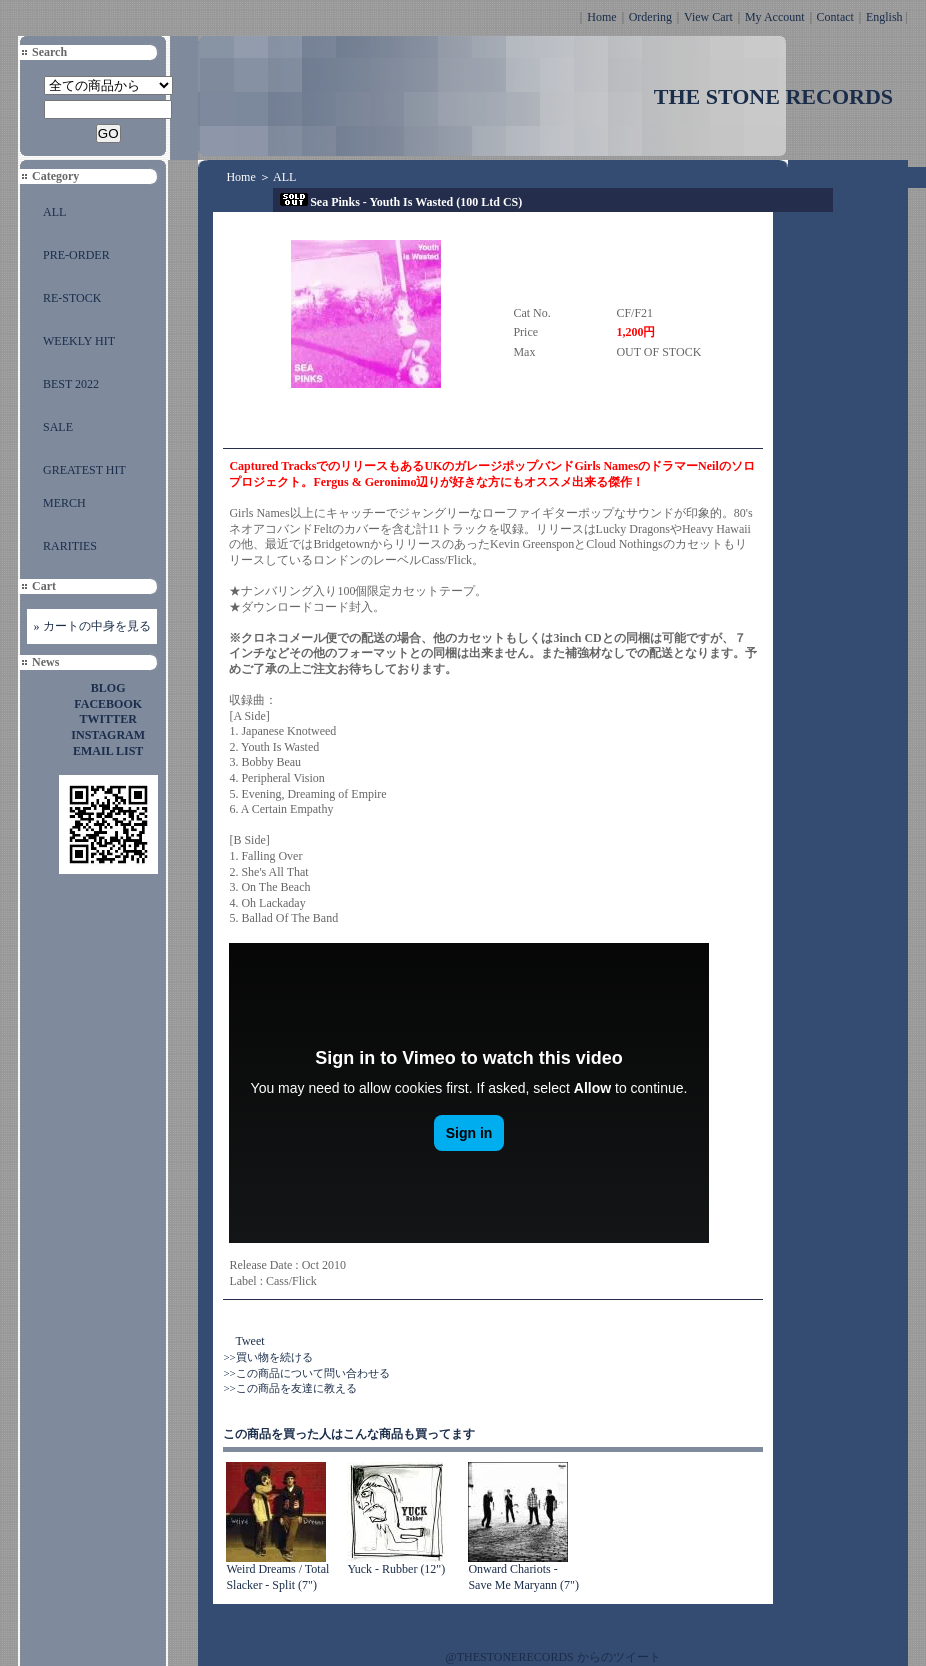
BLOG (108, 688)
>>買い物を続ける (267, 1357)
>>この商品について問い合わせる (306, 1373)
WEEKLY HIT (79, 341)
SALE (58, 427)
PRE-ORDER (76, 255)
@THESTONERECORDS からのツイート (553, 1657)
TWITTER (108, 719)
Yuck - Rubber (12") (396, 1569)
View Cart (708, 17)
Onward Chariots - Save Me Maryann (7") (523, 1577)
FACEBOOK (108, 704)
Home (601, 17)
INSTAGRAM (108, 735)
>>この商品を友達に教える (289, 1388)
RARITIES (70, 546)
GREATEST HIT (84, 470)
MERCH (64, 503)
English (884, 17)
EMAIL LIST (108, 751)
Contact (835, 17)
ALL (54, 212)
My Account (775, 17)
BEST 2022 (71, 384)
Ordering (650, 17)
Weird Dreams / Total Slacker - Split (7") (277, 1577)
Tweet (249, 1341)
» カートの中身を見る (92, 626)
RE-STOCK (72, 298)
